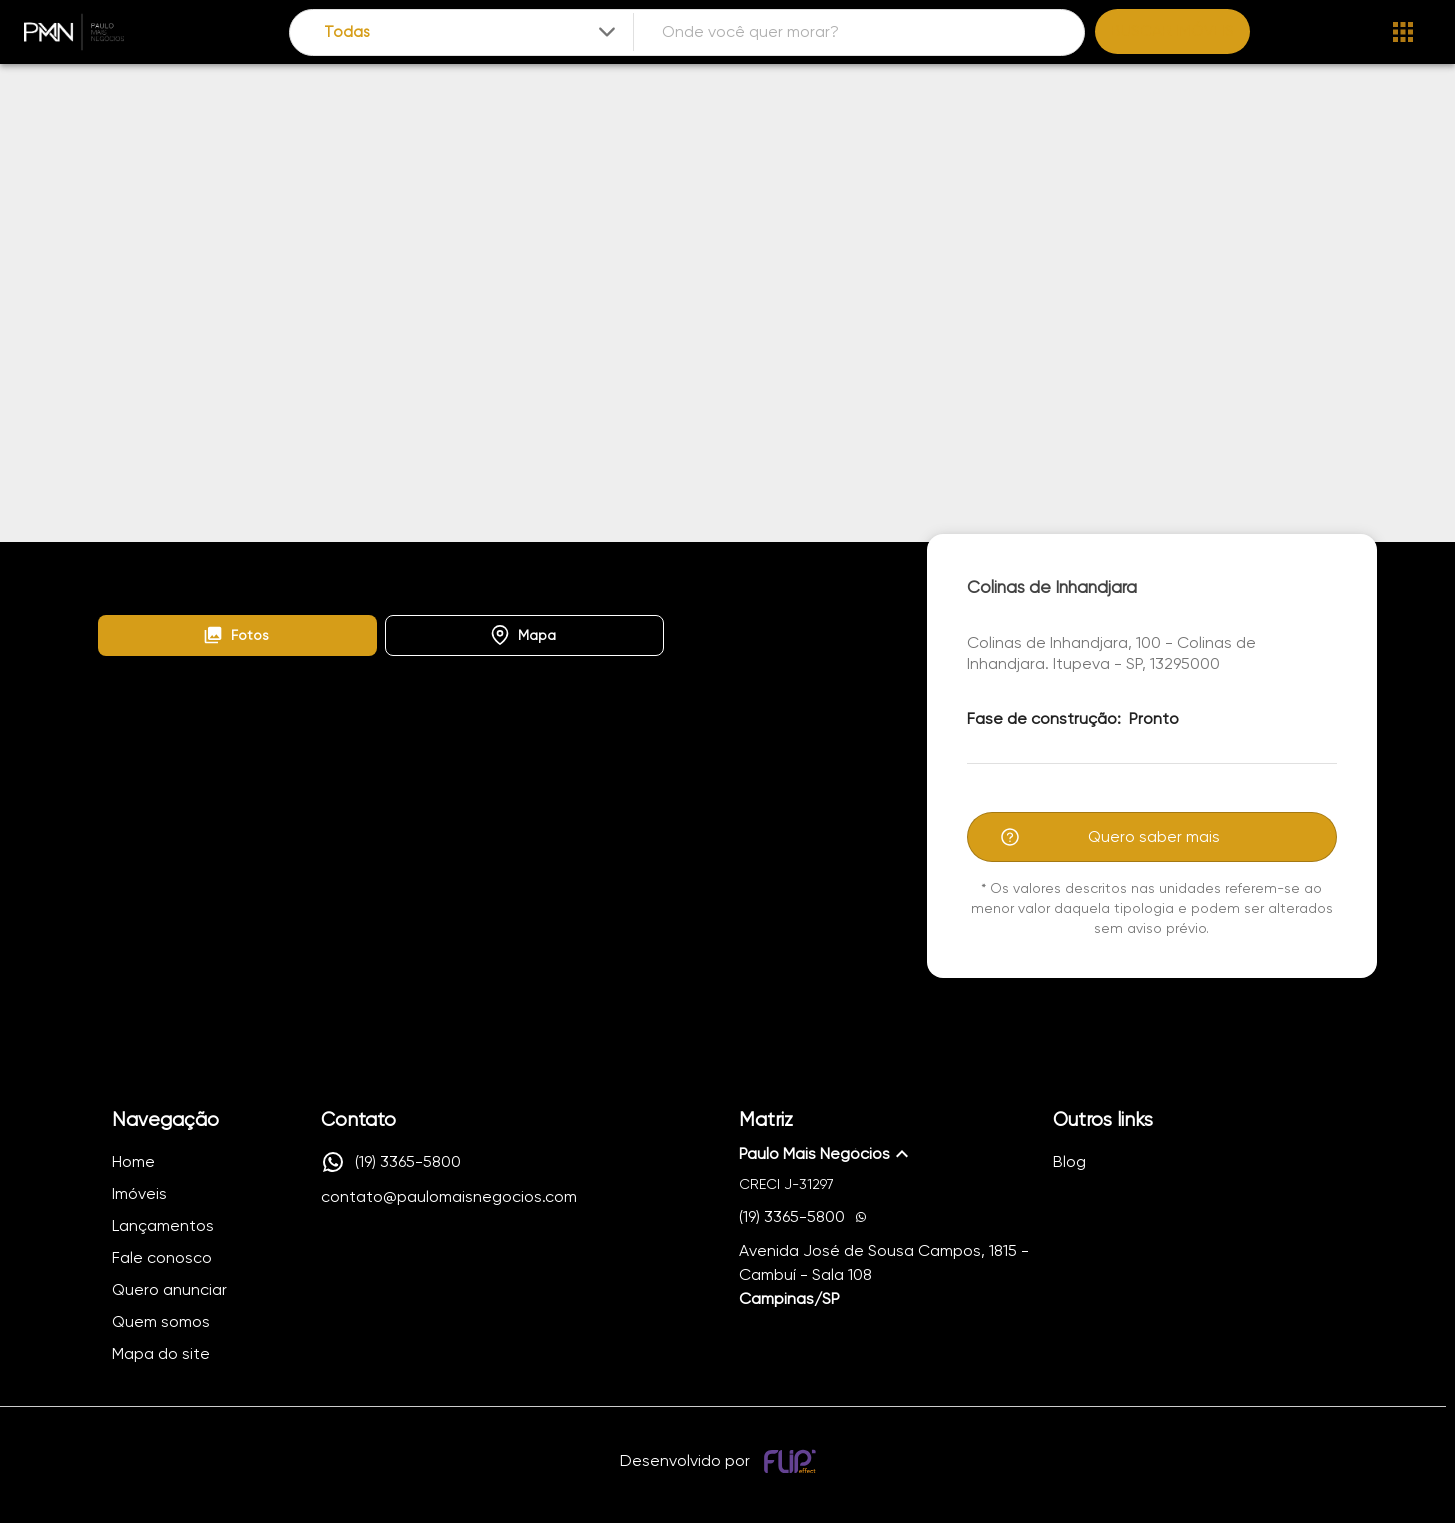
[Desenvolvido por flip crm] (793, 1461)
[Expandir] (607, 32)
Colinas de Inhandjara (355, 564)
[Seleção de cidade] (471, 32)
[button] (237, 635)
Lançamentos (211, 564)
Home (116, 564)
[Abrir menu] (1403, 32)
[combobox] (471, 32)
